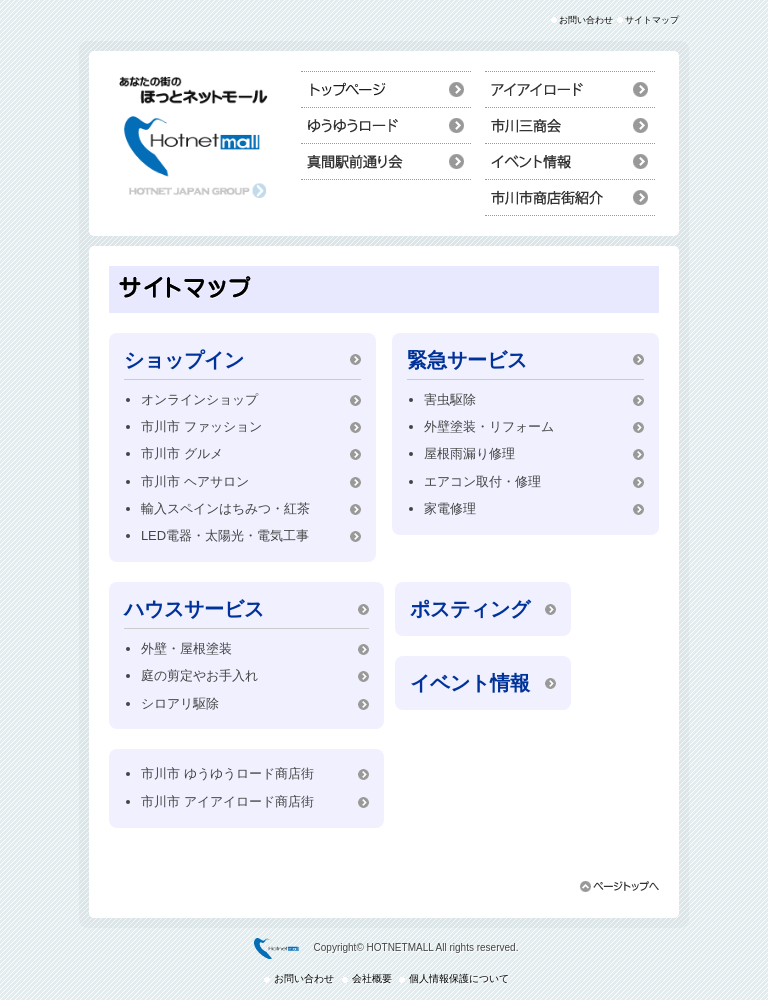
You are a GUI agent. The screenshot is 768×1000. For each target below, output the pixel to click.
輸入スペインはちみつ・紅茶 (225, 508)
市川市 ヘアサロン (195, 481)
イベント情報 (570, 161)
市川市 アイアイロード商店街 (227, 801)
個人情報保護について (459, 978)
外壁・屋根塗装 (186, 648)
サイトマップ (652, 20)
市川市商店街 (570, 197)
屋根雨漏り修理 (469, 453)
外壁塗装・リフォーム (489, 426)
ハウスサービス (570, 89)
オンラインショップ (199, 399)
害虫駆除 (450, 399)
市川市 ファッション (201, 426)
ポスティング (470, 609)
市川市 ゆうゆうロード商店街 (227, 773)
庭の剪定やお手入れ (199, 675)
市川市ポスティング (386, 125)
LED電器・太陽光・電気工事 (225, 535)
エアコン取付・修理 (482, 481)
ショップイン (570, 125)
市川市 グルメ (182, 453)
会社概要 (372, 978)
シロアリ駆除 (180, 703)
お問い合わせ (586, 20)
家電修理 (450, 508)
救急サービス (386, 161)
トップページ (386, 89)
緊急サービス (467, 360)
